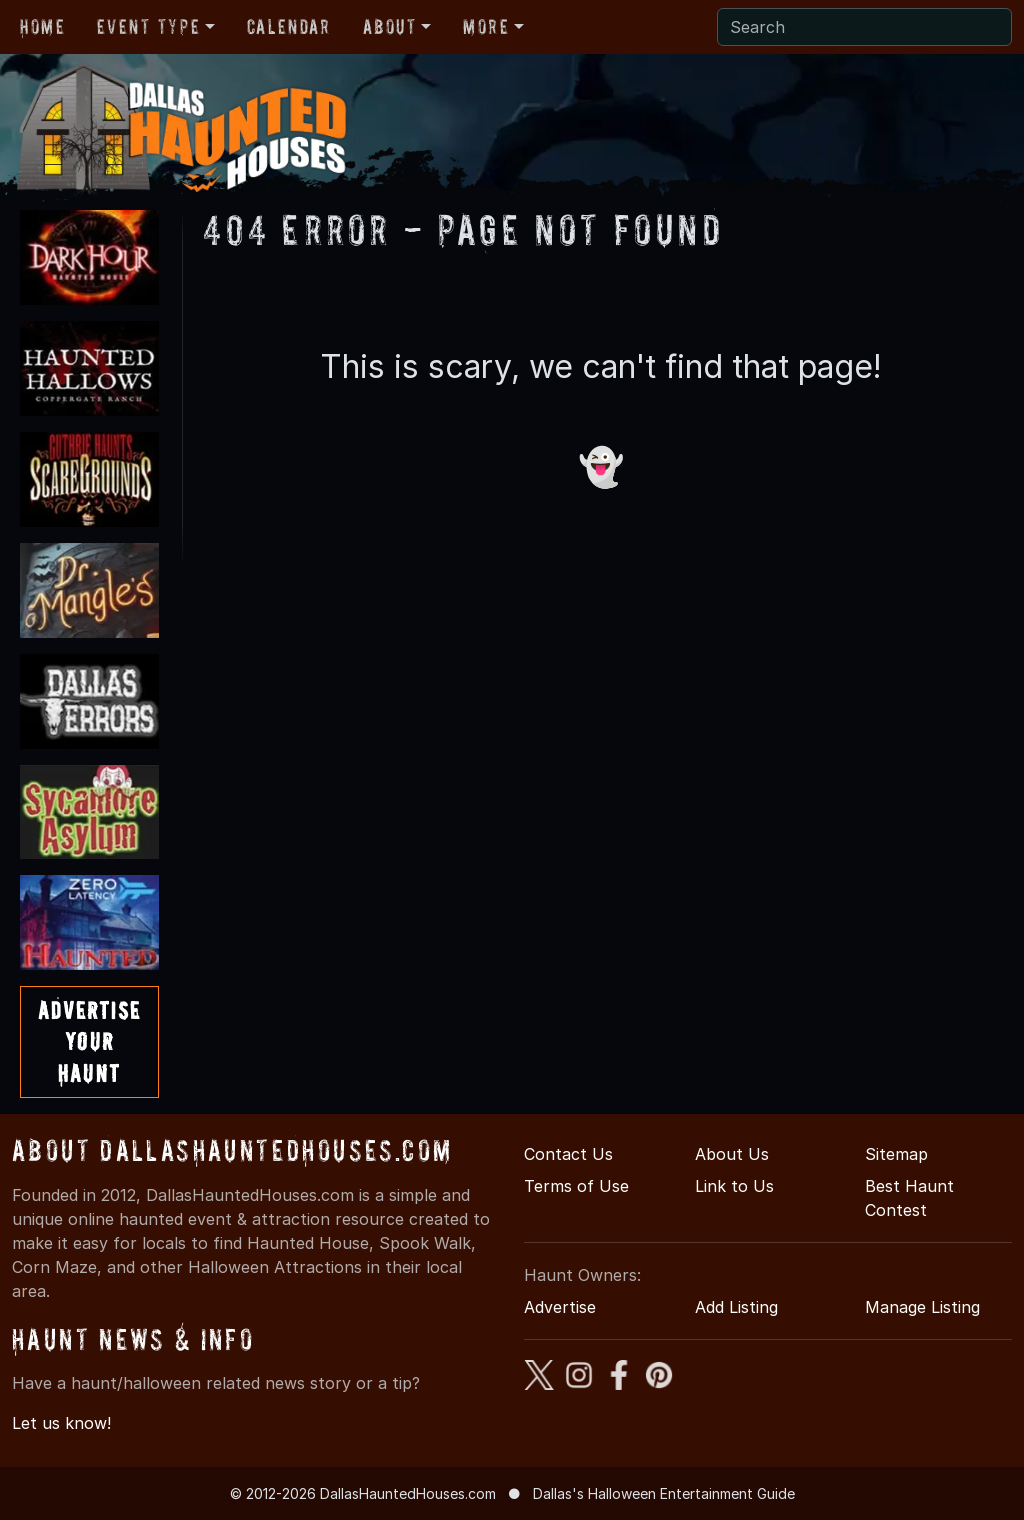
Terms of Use (576, 1186)
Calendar (289, 27)
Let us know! (61, 1423)
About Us (732, 1154)
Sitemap (896, 1154)
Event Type (148, 27)
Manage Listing (922, 1307)
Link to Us (734, 1186)
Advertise (560, 1307)
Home (42, 27)
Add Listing (736, 1307)
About (390, 27)
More (486, 27)
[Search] (864, 27)
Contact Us (568, 1154)
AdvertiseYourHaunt (89, 1041)
